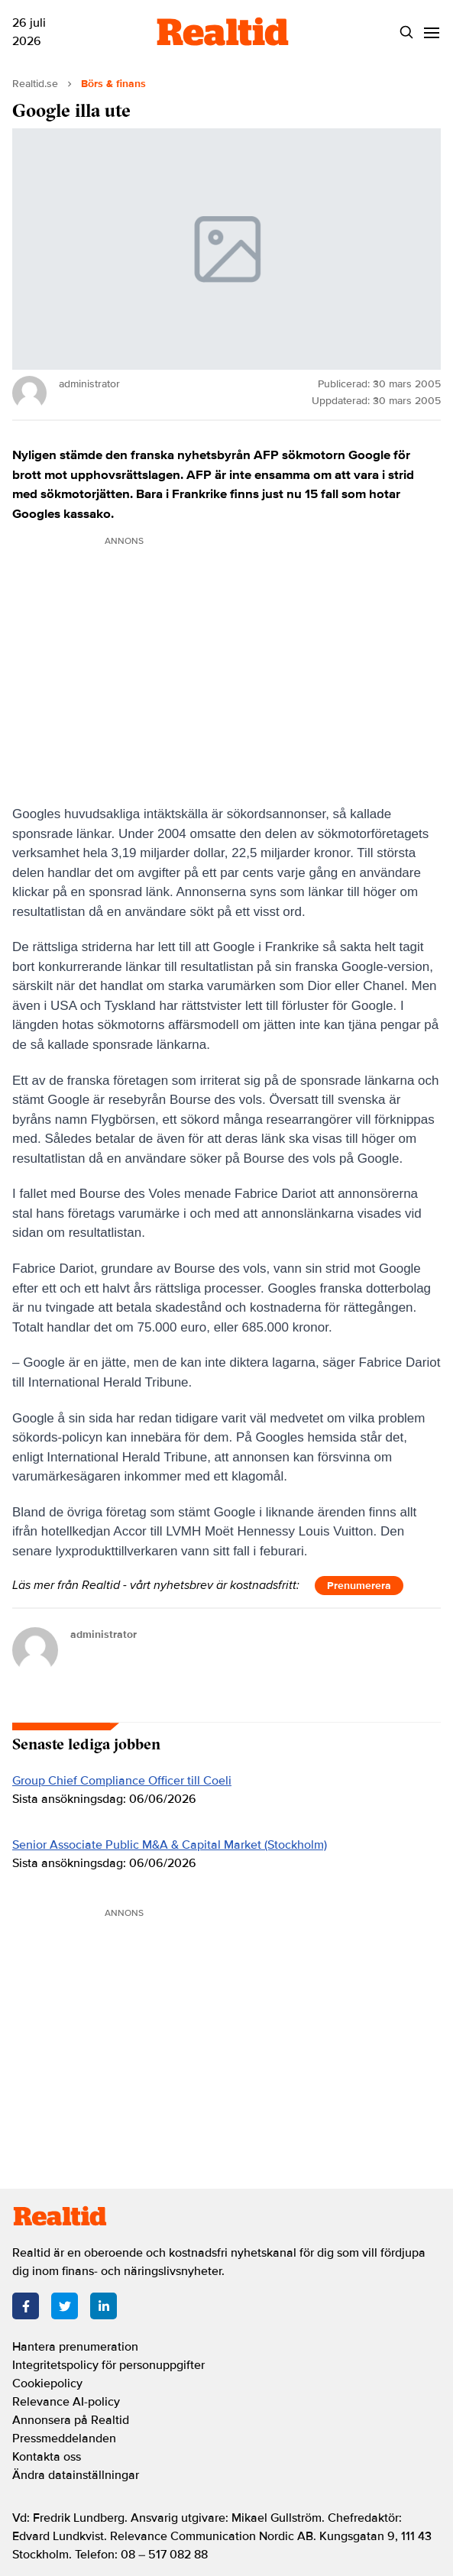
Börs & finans (113, 83)
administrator (103, 1634)
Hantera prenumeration (75, 2346)
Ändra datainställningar (75, 2475)
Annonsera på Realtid (70, 2420)
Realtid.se (35, 83)
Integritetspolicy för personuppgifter (108, 2365)
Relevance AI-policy (66, 2401)
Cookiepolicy (47, 2383)
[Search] (406, 32)
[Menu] (431, 32)
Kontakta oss (46, 2456)
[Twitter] (64, 2306)
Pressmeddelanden (64, 2438)
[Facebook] (25, 2306)
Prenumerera (359, 1585)
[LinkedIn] (103, 2306)
